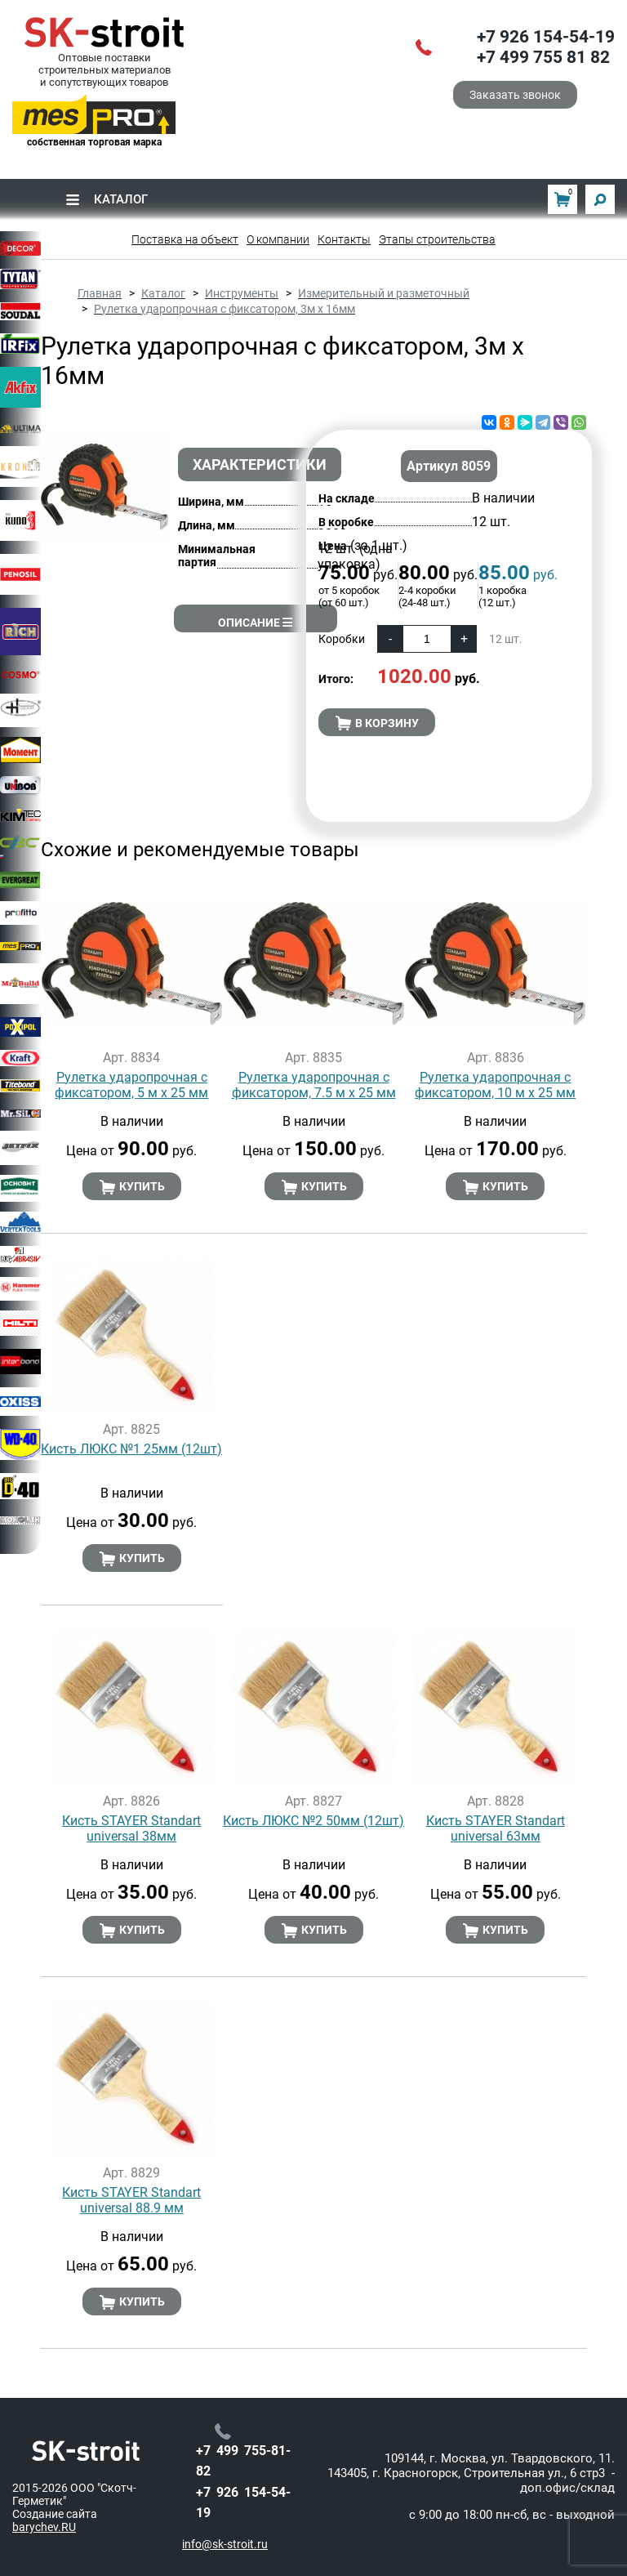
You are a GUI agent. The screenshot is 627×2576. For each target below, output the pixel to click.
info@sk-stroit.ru (225, 2544)
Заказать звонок (515, 94)
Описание (255, 622)
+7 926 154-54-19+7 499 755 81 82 (546, 47)
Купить (132, 1187)
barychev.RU (44, 2527)
